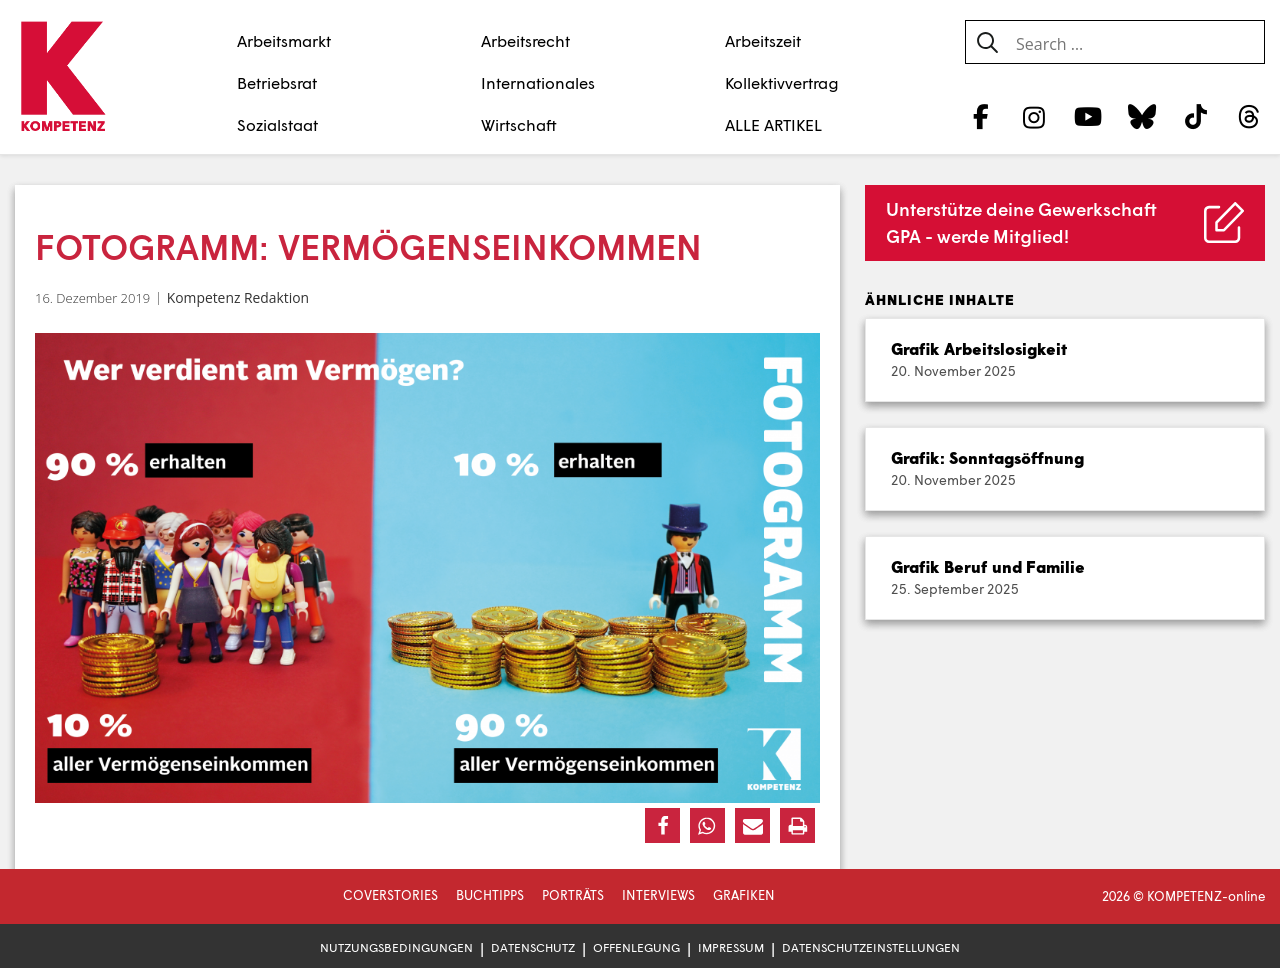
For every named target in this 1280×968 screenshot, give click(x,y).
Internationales (538, 82)
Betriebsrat (277, 82)
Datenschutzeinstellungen (871, 947)
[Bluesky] (1141, 116)
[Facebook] (980, 116)
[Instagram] (1034, 116)
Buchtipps (490, 895)
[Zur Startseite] (62, 78)
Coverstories (390, 895)
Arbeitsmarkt (284, 40)
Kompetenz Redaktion (238, 297)
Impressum (731, 947)
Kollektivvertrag (782, 82)
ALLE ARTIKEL (773, 124)
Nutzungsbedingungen (396, 947)
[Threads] (1249, 116)
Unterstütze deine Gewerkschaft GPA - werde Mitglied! (1021, 222)
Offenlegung (636, 947)
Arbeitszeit (763, 40)
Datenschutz (533, 947)
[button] (662, 825)
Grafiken (744, 895)
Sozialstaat (277, 124)
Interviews (658, 895)
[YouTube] (1088, 116)
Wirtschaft (519, 124)
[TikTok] (1195, 116)
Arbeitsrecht (525, 40)
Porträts (573, 895)
